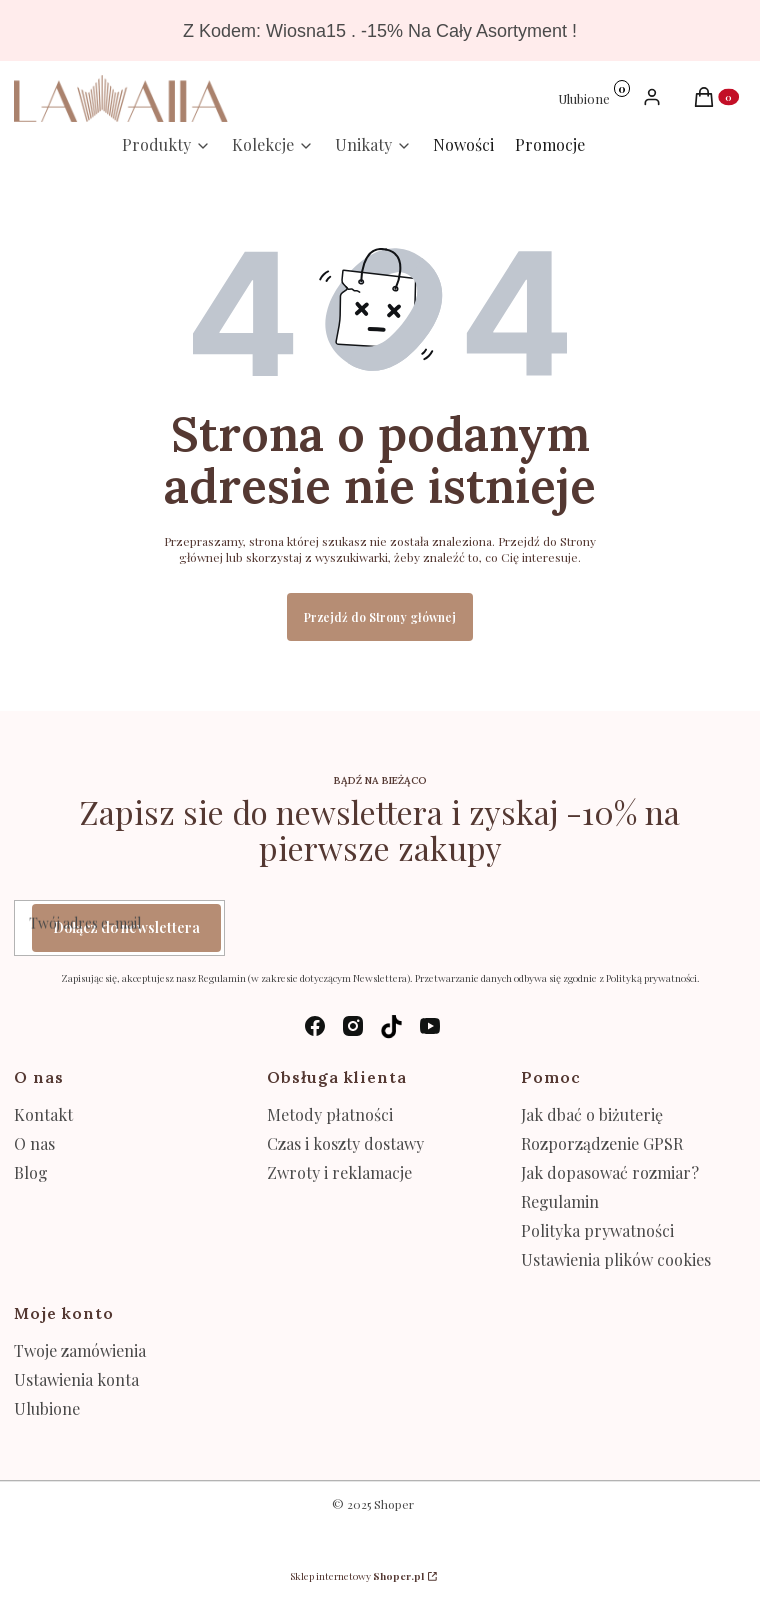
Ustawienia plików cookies (618, 1259)
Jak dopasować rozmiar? (610, 1172)
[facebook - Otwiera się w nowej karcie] (315, 1026)
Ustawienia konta (76, 1379)
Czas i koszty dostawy (345, 1143)
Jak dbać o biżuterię (592, 1114)
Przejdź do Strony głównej (380, 617)
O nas (34, 1143)
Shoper (394, 1504)
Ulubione (47, 1408)
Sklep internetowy (357, 1576)
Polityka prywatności (597, 1230)
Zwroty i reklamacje (339, 1172)
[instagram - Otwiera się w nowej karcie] (353, 1026)
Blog (31, 1172)
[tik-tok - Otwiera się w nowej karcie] (391, 1026)
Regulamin (560, 1201)
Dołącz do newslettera (126, 927)
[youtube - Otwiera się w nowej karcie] (430, 1026)
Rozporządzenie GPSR (602, 1143)
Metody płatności (330, 1114)
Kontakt (43, 1114)
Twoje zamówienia (80, 1350)
